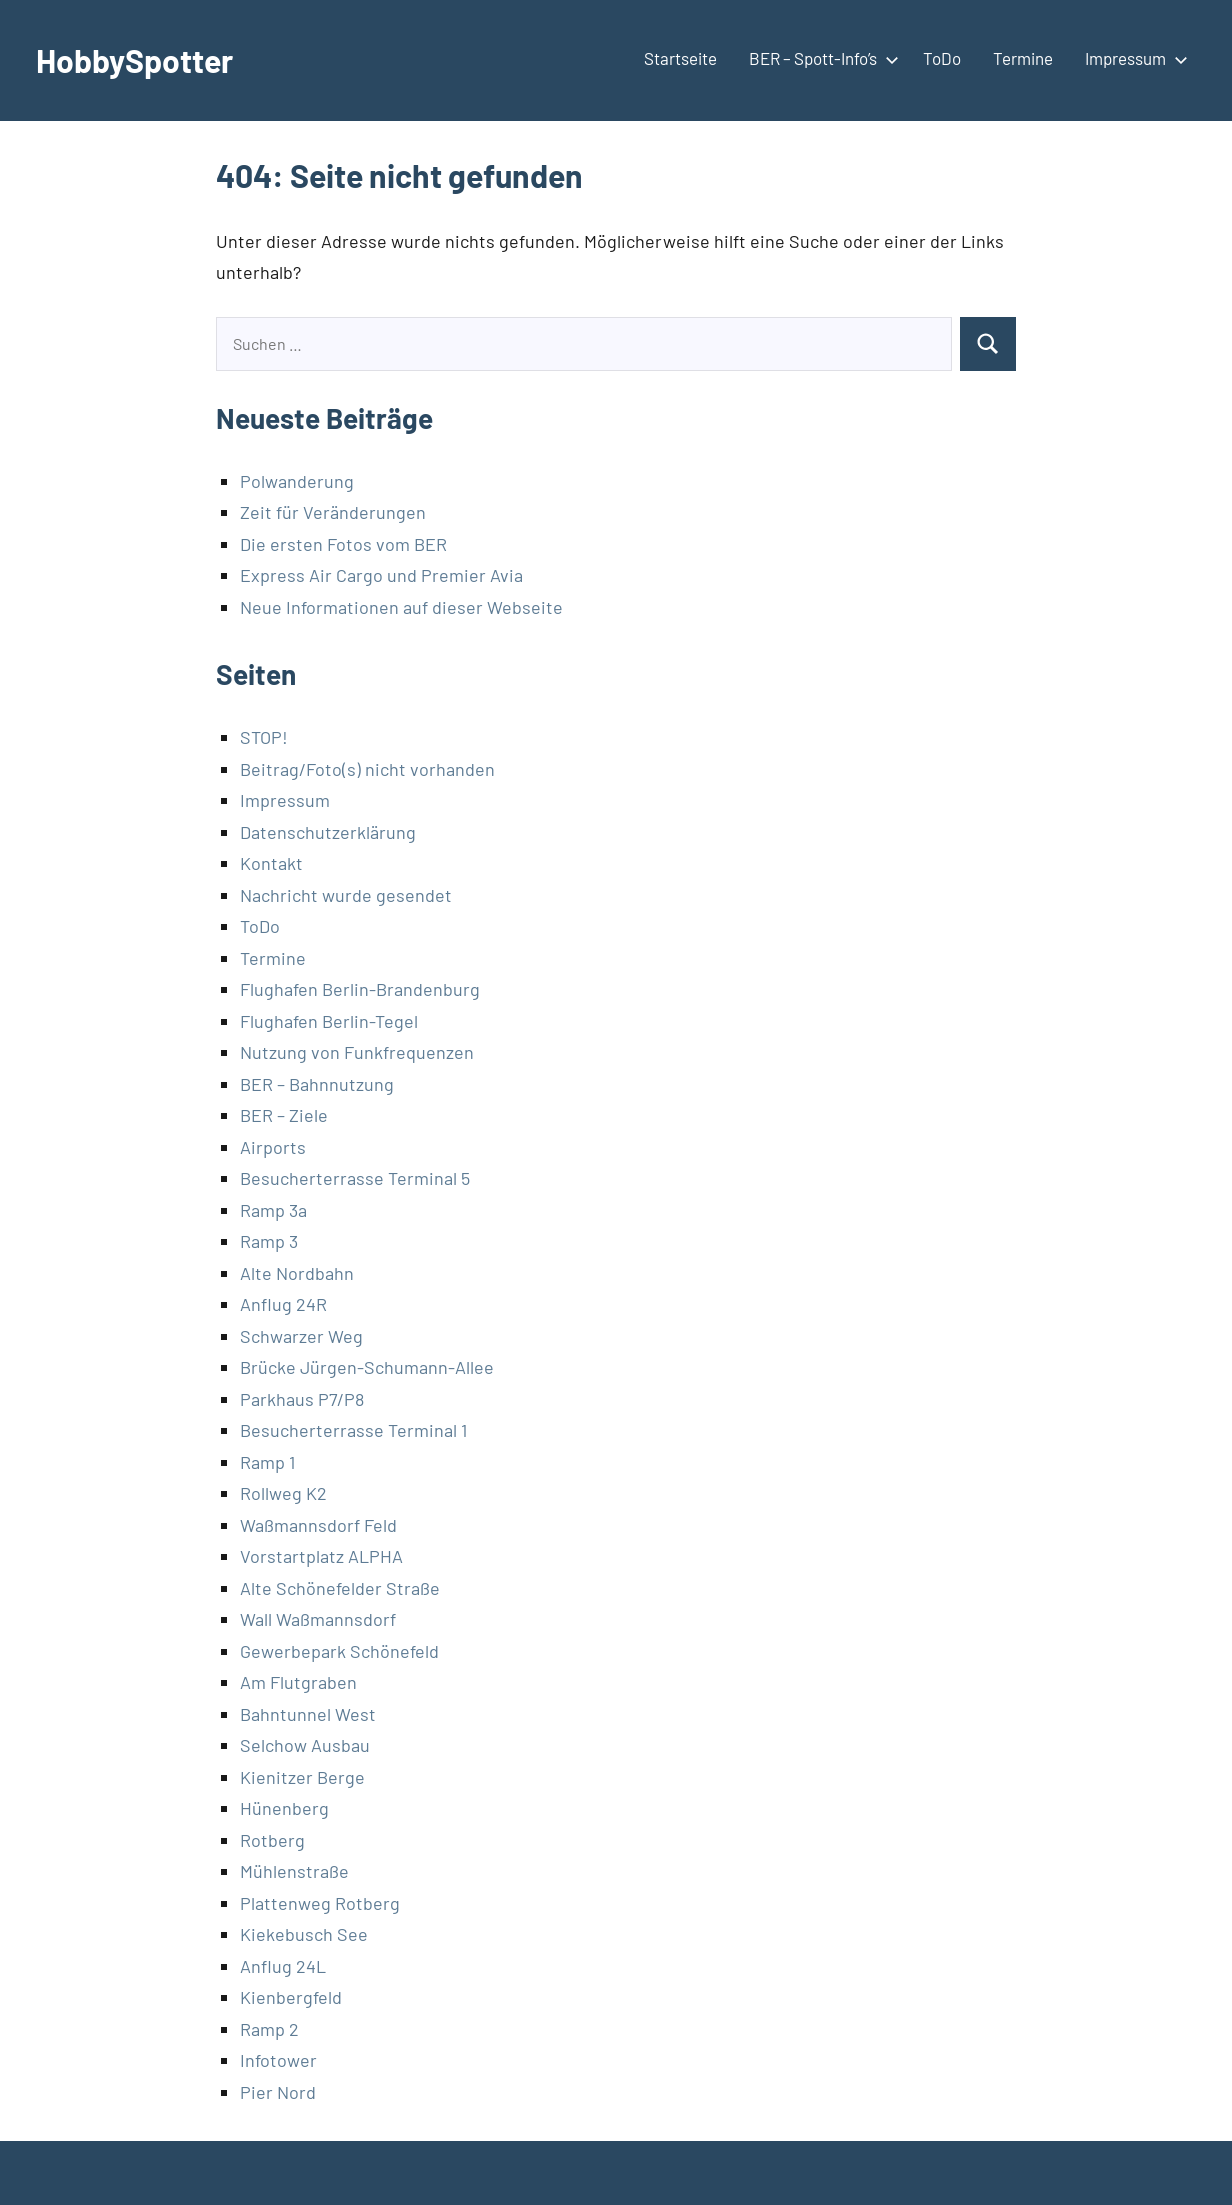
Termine (1023, 58)
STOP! (264, 737)
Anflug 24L (283, 1966)
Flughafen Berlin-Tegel (329, 1021)
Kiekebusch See (304, 1934)
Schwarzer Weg (301, 1336)
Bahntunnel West (308, 1714)
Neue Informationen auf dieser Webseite (401, 607)
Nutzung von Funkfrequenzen (357, 1052)
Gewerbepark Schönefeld (339, 1651)
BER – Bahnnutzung (317, 1084)
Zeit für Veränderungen (333, 512)
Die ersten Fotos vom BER (343, 544)
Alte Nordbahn (297, 1273)
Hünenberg (284, 1808)
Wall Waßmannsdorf (318, 1619)
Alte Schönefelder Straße (340, 1588)
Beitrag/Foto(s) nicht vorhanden (367, 769)
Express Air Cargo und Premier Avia (381, 575)
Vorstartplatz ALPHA (321, 1556)
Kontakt (271, 863)
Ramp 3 (269, 1241)
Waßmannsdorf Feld (318, 1525)
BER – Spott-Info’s (820, 58)
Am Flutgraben (298, 1682)
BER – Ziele (284, 1115)
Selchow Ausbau (305, 1745)
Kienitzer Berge (302, 1777)
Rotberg (272, 1840)
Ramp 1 (267, 1462)
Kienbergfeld (291, 1997)
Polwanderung (297, 481)
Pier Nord (278, 2092)
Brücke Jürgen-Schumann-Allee (367, 1367)
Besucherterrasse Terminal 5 (355, 1178)
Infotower (278, 2060)
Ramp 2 (269, 2029)
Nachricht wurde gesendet (346, 895)
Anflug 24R (283, 1304)
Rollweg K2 (283, 1493)
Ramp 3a (273, 1210)
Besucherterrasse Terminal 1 (353, 1430)
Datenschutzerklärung (328, 832)
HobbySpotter (134, 60)
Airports (273, 1147)
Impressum (1132, 58)
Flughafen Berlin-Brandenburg (360, 989)
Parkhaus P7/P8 (302, 1399)
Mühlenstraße (294, 1871)
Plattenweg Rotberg (320, 1903)
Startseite (680, 58)
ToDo (942, 58)
